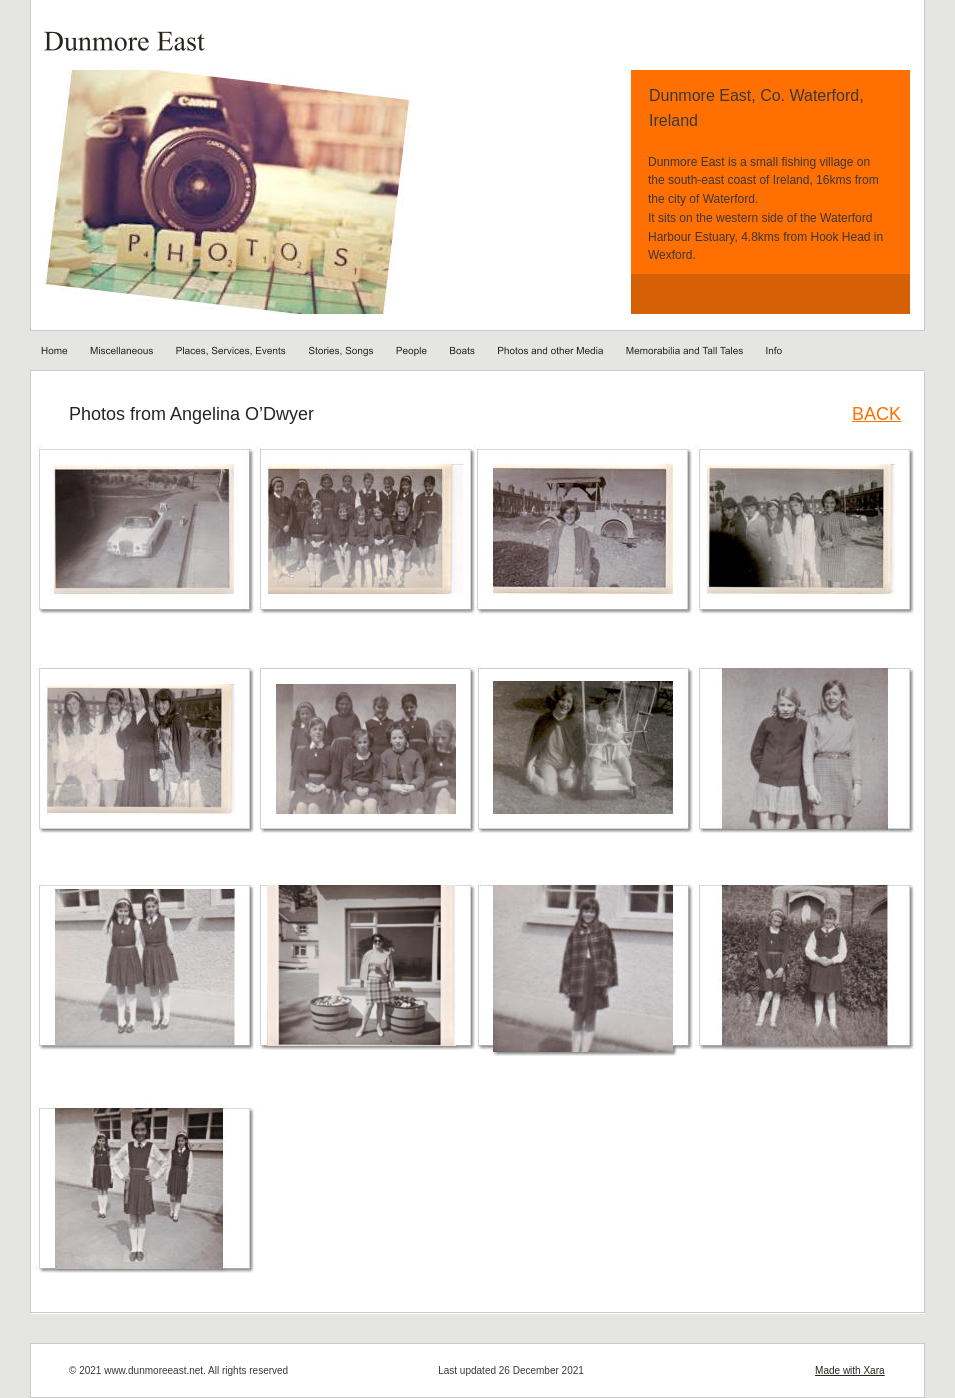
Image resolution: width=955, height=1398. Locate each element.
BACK (876, 414)
